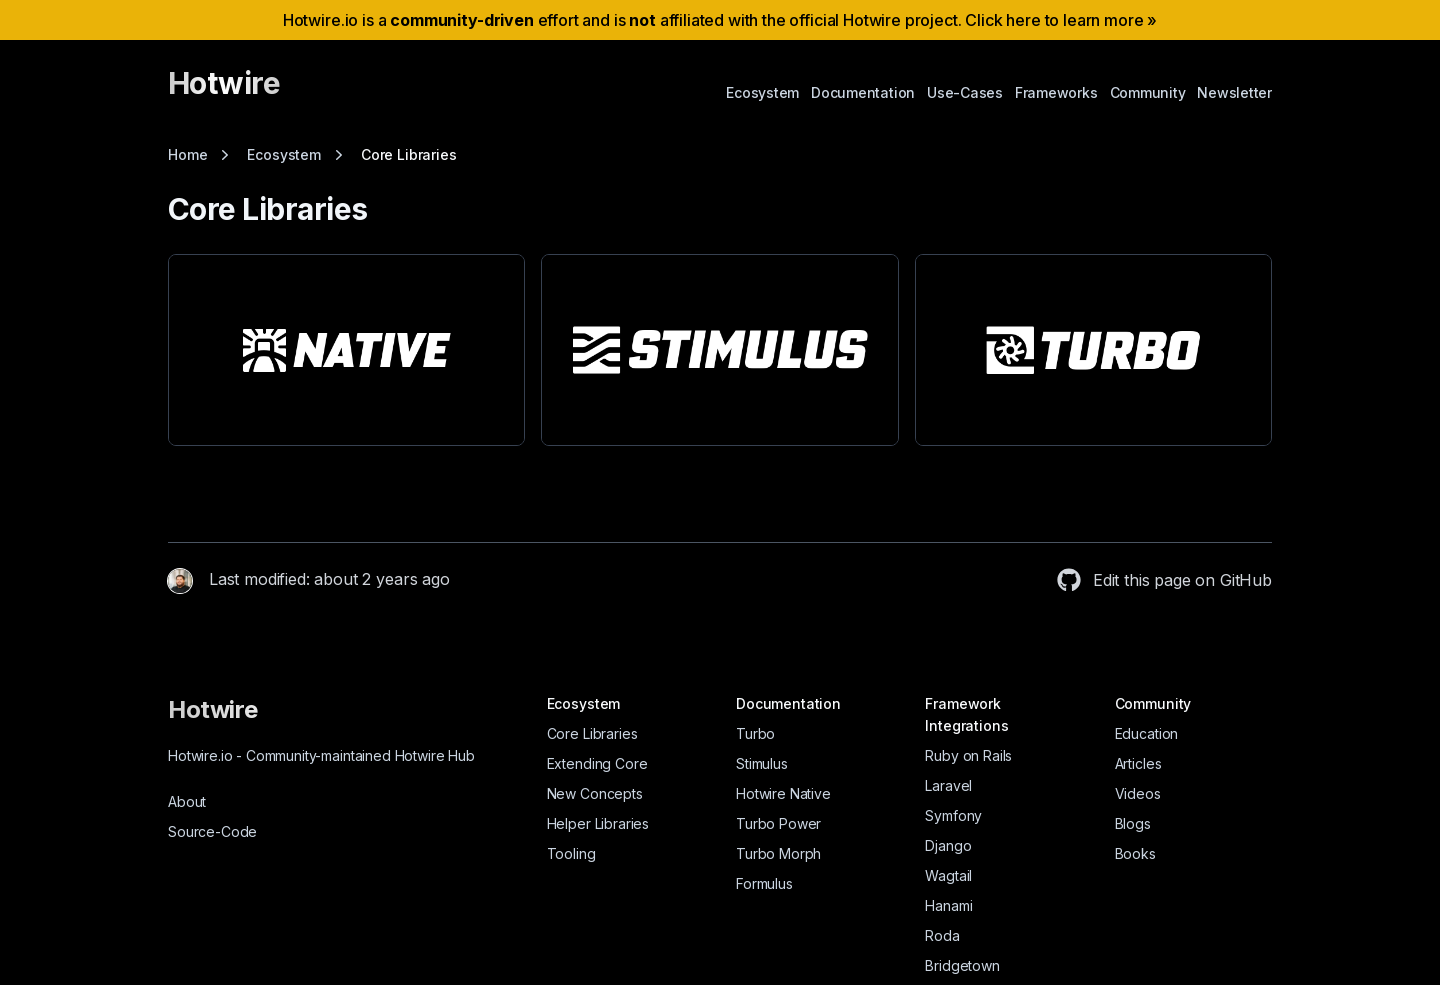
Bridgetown (962, 965)
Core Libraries (592, 733)
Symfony (953, 815)
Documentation (863, 92)
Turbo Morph (778, 853)
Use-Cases (965, 92)
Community (1148, 92)
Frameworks (1056, 92)
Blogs (1133, 823)
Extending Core (597, 763)
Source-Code (212, 831)
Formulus (764, 883)
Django (948, 845)
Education (1147, 733)
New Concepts (595, 793)
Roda (942, 935)
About (187, 801)
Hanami (948, 905)
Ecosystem (762, 92)
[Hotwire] (224, 92)
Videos (1138, 793)
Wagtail (948, 875)
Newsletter (1234, 92)
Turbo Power (778, 823)
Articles (1138, 763)
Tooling (571, 853)
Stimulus (762, 763)
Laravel (948, 785)
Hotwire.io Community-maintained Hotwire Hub (321, 755)
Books (1135, 853)
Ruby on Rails (968, 755)
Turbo (755, 733)
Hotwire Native (783, 793)
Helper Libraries (598, 823)
